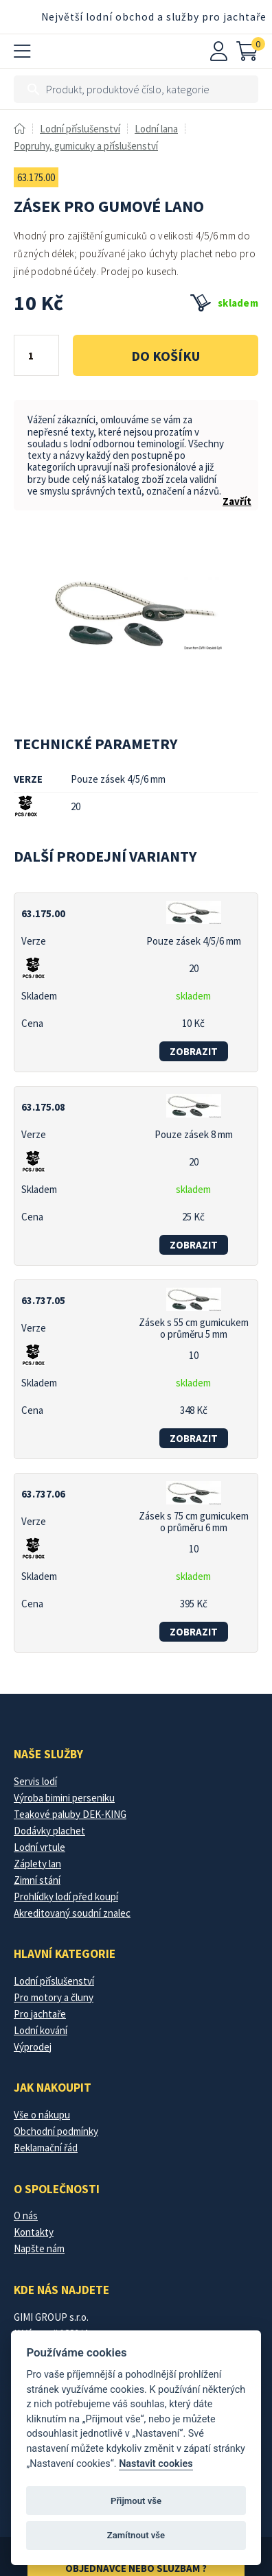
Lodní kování (40, 2030)
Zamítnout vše (136, 2535)
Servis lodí (35, 1781)
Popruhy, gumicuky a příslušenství (86, 145)
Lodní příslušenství (80, 128)
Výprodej (33, 2046)
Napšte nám (39, 2248)
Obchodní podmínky (56, 2131)
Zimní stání (37, 1880)
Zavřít (237, 501)
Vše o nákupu (42, 2114)
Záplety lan (37, 1863)
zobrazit (194, 1051)
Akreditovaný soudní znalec (72, 1912)
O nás (26, 2215)
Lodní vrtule (39, 1847)
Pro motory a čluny (53, 1997)
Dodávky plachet (49, 1830)
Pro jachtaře (40, 2013)
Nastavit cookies (155, 2464)
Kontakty (34, 2231)
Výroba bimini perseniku (64, 1797)
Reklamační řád (46, 2147)
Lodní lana (156, 128)
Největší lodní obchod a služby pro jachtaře (154, 16)
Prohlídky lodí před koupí (66, 1896)
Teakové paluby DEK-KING (70, 1814)
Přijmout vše (136, 2501)
